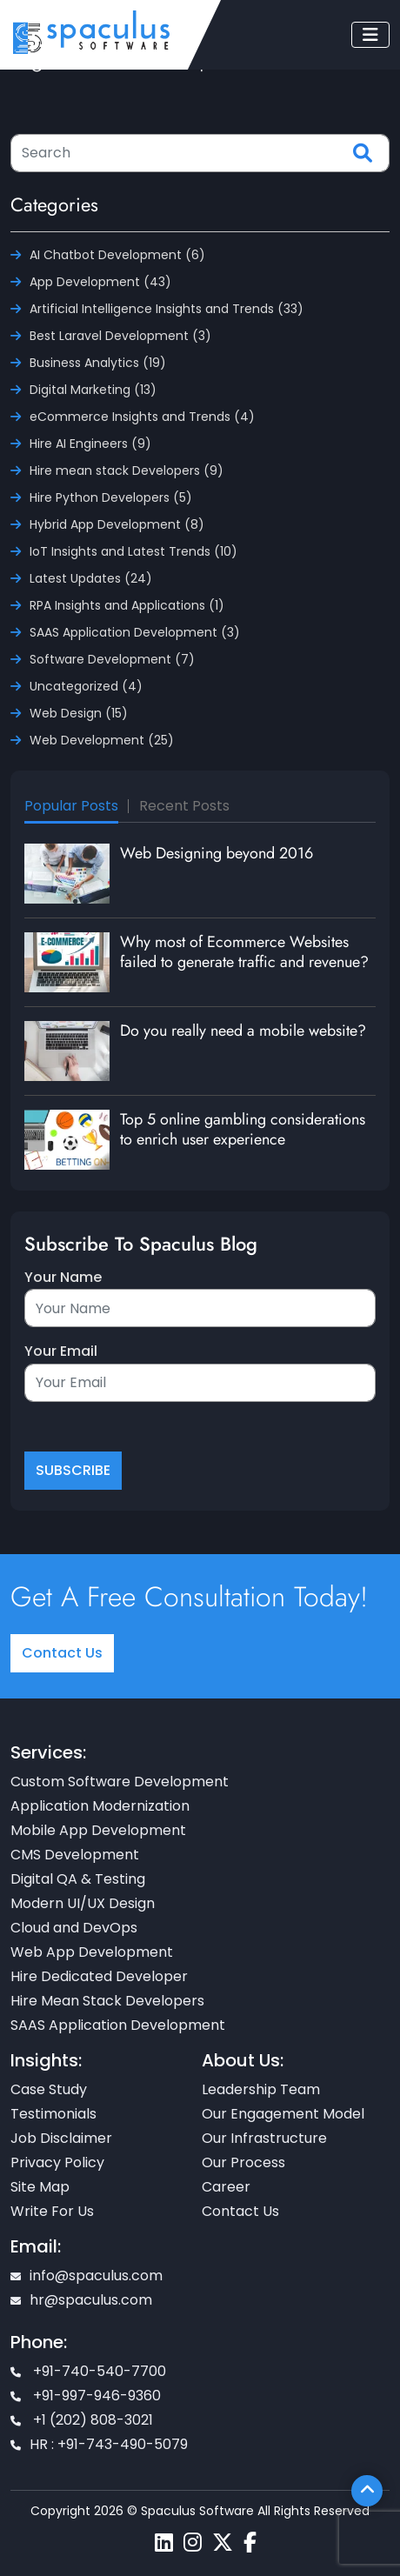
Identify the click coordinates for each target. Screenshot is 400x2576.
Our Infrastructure (264, 2138)
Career (226, 2187)
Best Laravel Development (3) (120, 335)
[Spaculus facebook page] (250, 2542)
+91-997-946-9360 (85, 2396)
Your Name (63, 1277)
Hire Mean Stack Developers (107, 2001)
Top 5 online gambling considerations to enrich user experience (242, 1129)
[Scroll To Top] (367, 2490)
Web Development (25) (102, 740)
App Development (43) (100, 281)
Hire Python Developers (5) (111, 497)
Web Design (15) (79, 713)
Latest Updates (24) (91, 578)
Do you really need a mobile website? (243, 1030)
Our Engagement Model (283, 2114)
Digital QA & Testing (77, 1879)
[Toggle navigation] (370, 35)
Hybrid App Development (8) (117, 524)
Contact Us (62, 1653)
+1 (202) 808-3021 (81, 2420)
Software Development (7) (112, 659)
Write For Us (52, 2211)
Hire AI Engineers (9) (90, 443)
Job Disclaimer (61, 2138)
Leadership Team (261, 2089)
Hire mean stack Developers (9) (126, 470)
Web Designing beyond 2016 (216, 853)
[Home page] (91, 32)
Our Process (243, 2162)
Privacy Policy (57, 2162)
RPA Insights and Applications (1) (127, 605)
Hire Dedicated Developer (99, 1976)
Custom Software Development (119, 1782)
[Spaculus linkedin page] (164, 2542)
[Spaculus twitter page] (222, 2542)
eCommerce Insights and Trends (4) (142, 416)
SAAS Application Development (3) (135, 632)
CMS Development (74, 1855)
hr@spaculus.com (81, 2300)
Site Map (40, 2187)
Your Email (60, 1351)
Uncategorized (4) (86, 686)
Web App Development (91, 1952)
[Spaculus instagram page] (192, 2542)
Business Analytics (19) (98, 362)
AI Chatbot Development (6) (117, 255)
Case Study (48, 2089)
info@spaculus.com (86, 2276)
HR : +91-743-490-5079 (99, 2444)
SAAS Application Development (117, 2025)
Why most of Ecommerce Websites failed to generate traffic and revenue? (244, 952)
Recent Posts (184, 806)
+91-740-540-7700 (88, 2371)
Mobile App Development (98, 1830)
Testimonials (53, 2114)
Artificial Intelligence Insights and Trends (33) (166, 308)
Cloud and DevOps (73, 1928)
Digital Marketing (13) (93, 389)
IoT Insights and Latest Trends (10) (133, 551)
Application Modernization (100, 1806)
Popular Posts (71, 806)
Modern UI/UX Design (82, 1903)
